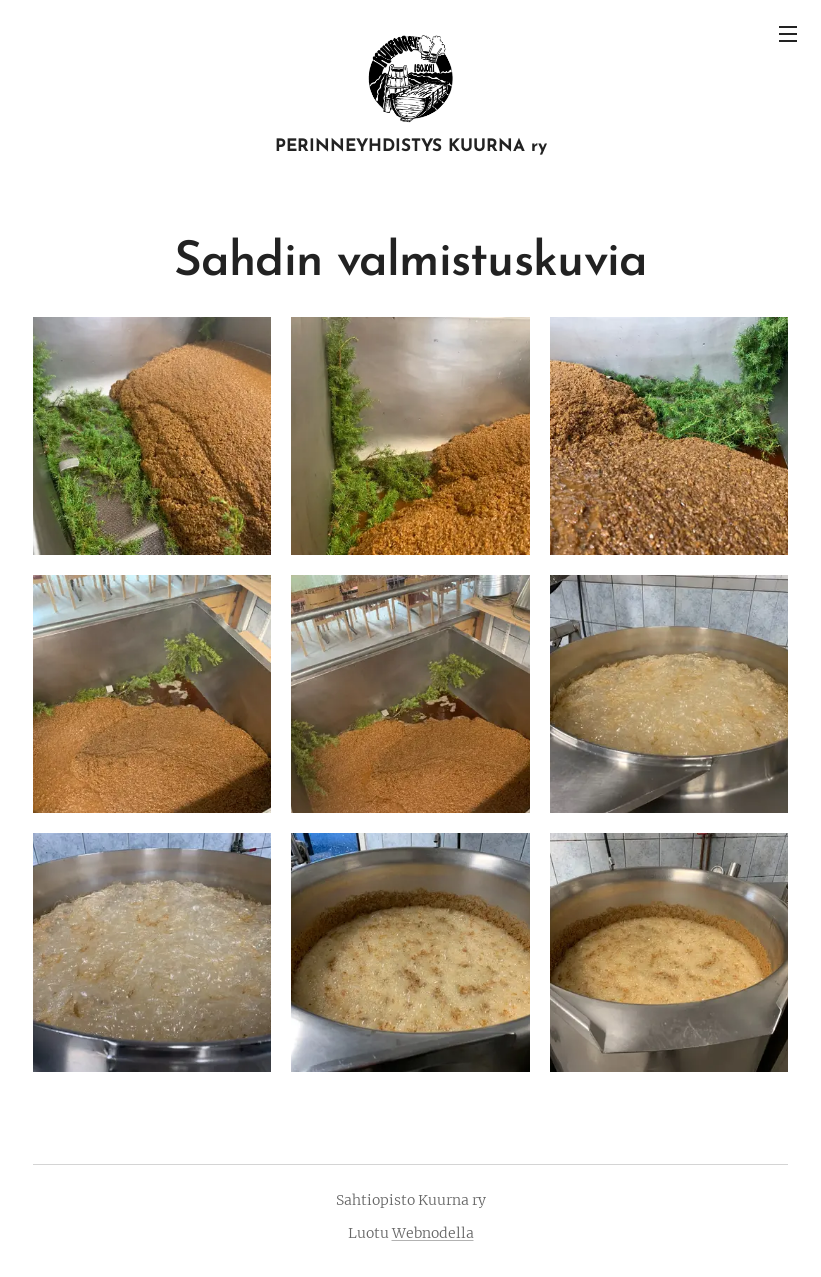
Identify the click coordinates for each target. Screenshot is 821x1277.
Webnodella (433, 1233)
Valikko (788, 34)
